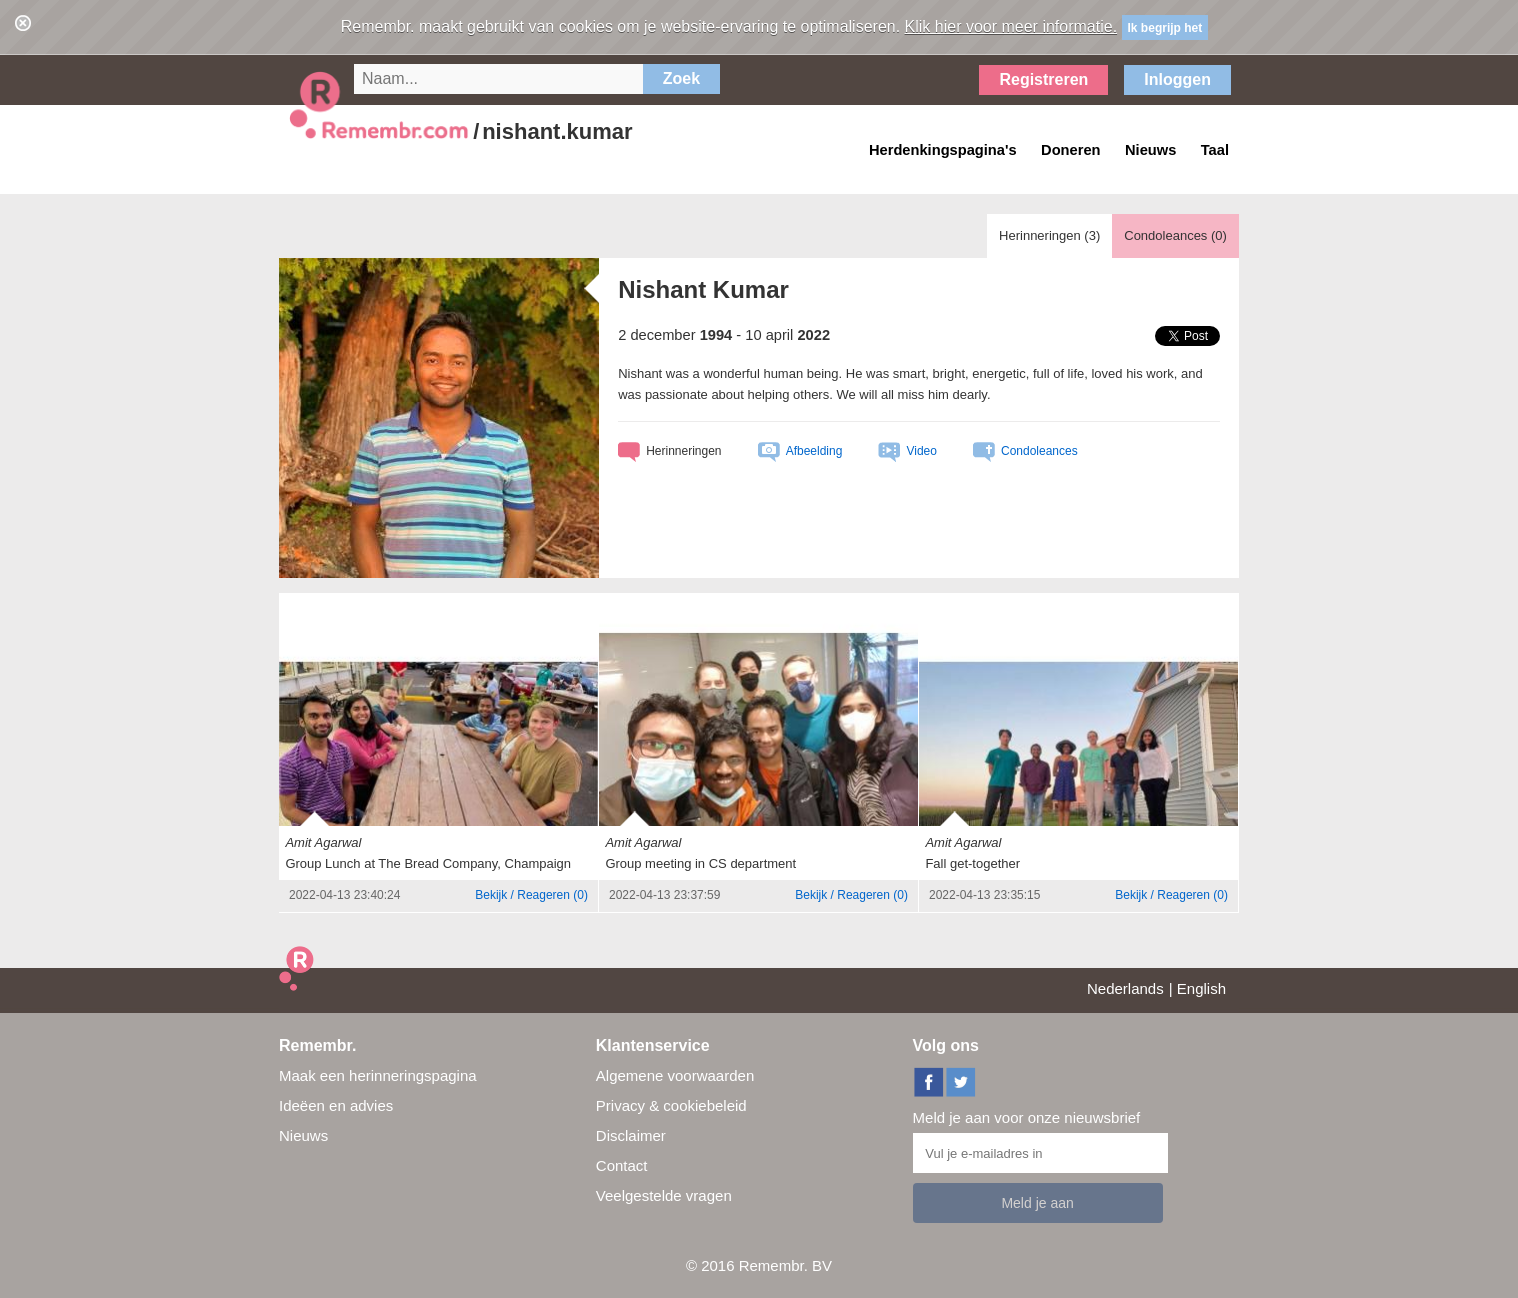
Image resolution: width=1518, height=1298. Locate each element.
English (1201, 988)
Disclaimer (631, 1135)
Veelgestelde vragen (664, 1195)
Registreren (1043, 79)
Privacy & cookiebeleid (671, 1105)
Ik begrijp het (1165, 28)
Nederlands (1125, 988)
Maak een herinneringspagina (378, 1075)
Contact (622, 1165)
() (531, 895)
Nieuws (303, 1135)
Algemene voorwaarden (675, 1075)
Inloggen (1177, 79)
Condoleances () (1175, 235)
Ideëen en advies (336, 1105)
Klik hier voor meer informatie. (1011, 26)
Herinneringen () (1049, 235)
